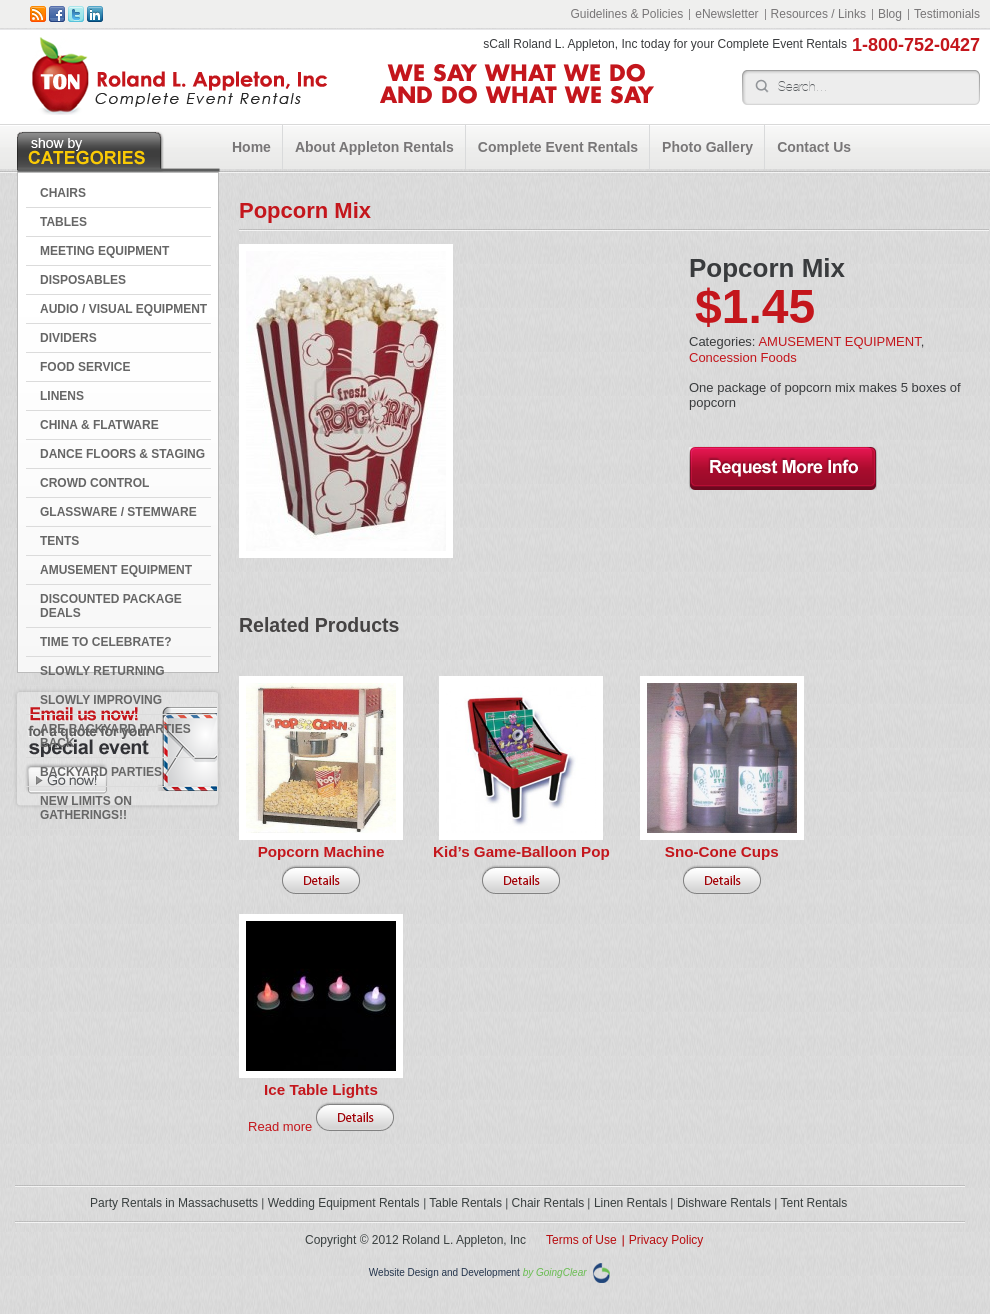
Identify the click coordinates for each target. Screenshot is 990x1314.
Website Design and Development (444, 1272)
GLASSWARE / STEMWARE (118, 512)
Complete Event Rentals (558, 147)
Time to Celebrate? (106, 642)
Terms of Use (581, 1240)
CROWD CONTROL (94, 483)
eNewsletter (726, 14)
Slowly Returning (102, 671)
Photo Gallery (707, 147)
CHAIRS (63, 193)
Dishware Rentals (724, 1203)
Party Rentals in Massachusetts (174, 1203)
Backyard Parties (101, 772)
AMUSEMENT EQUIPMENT (116, 570)
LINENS (62, 396)
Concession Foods (743, 357)
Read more (280, 1126)
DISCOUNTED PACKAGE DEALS (111, 606)
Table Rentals (465, 1203)
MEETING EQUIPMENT (104, 251)
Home (251, 147)
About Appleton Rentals (374, 147)
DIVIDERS (68, 338)
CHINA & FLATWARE (99, 425)
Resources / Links (818, 14)
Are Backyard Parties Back (115, 736)
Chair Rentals (548, 1203)
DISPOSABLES (83, 280)
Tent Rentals (814, 1203)
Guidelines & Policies (626, 14)
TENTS (59, 541)
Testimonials (947, 14)
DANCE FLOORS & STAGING (122, 454)
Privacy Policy (666, 1240)
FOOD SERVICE (85, 367)
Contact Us (814, 147)
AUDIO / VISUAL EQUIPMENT (123, 309)
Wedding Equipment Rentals (344, 1203)
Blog (890, 14)
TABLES (63, 222)
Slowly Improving (101, 700)
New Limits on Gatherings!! (86, 808)
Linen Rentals (630, 1203)
